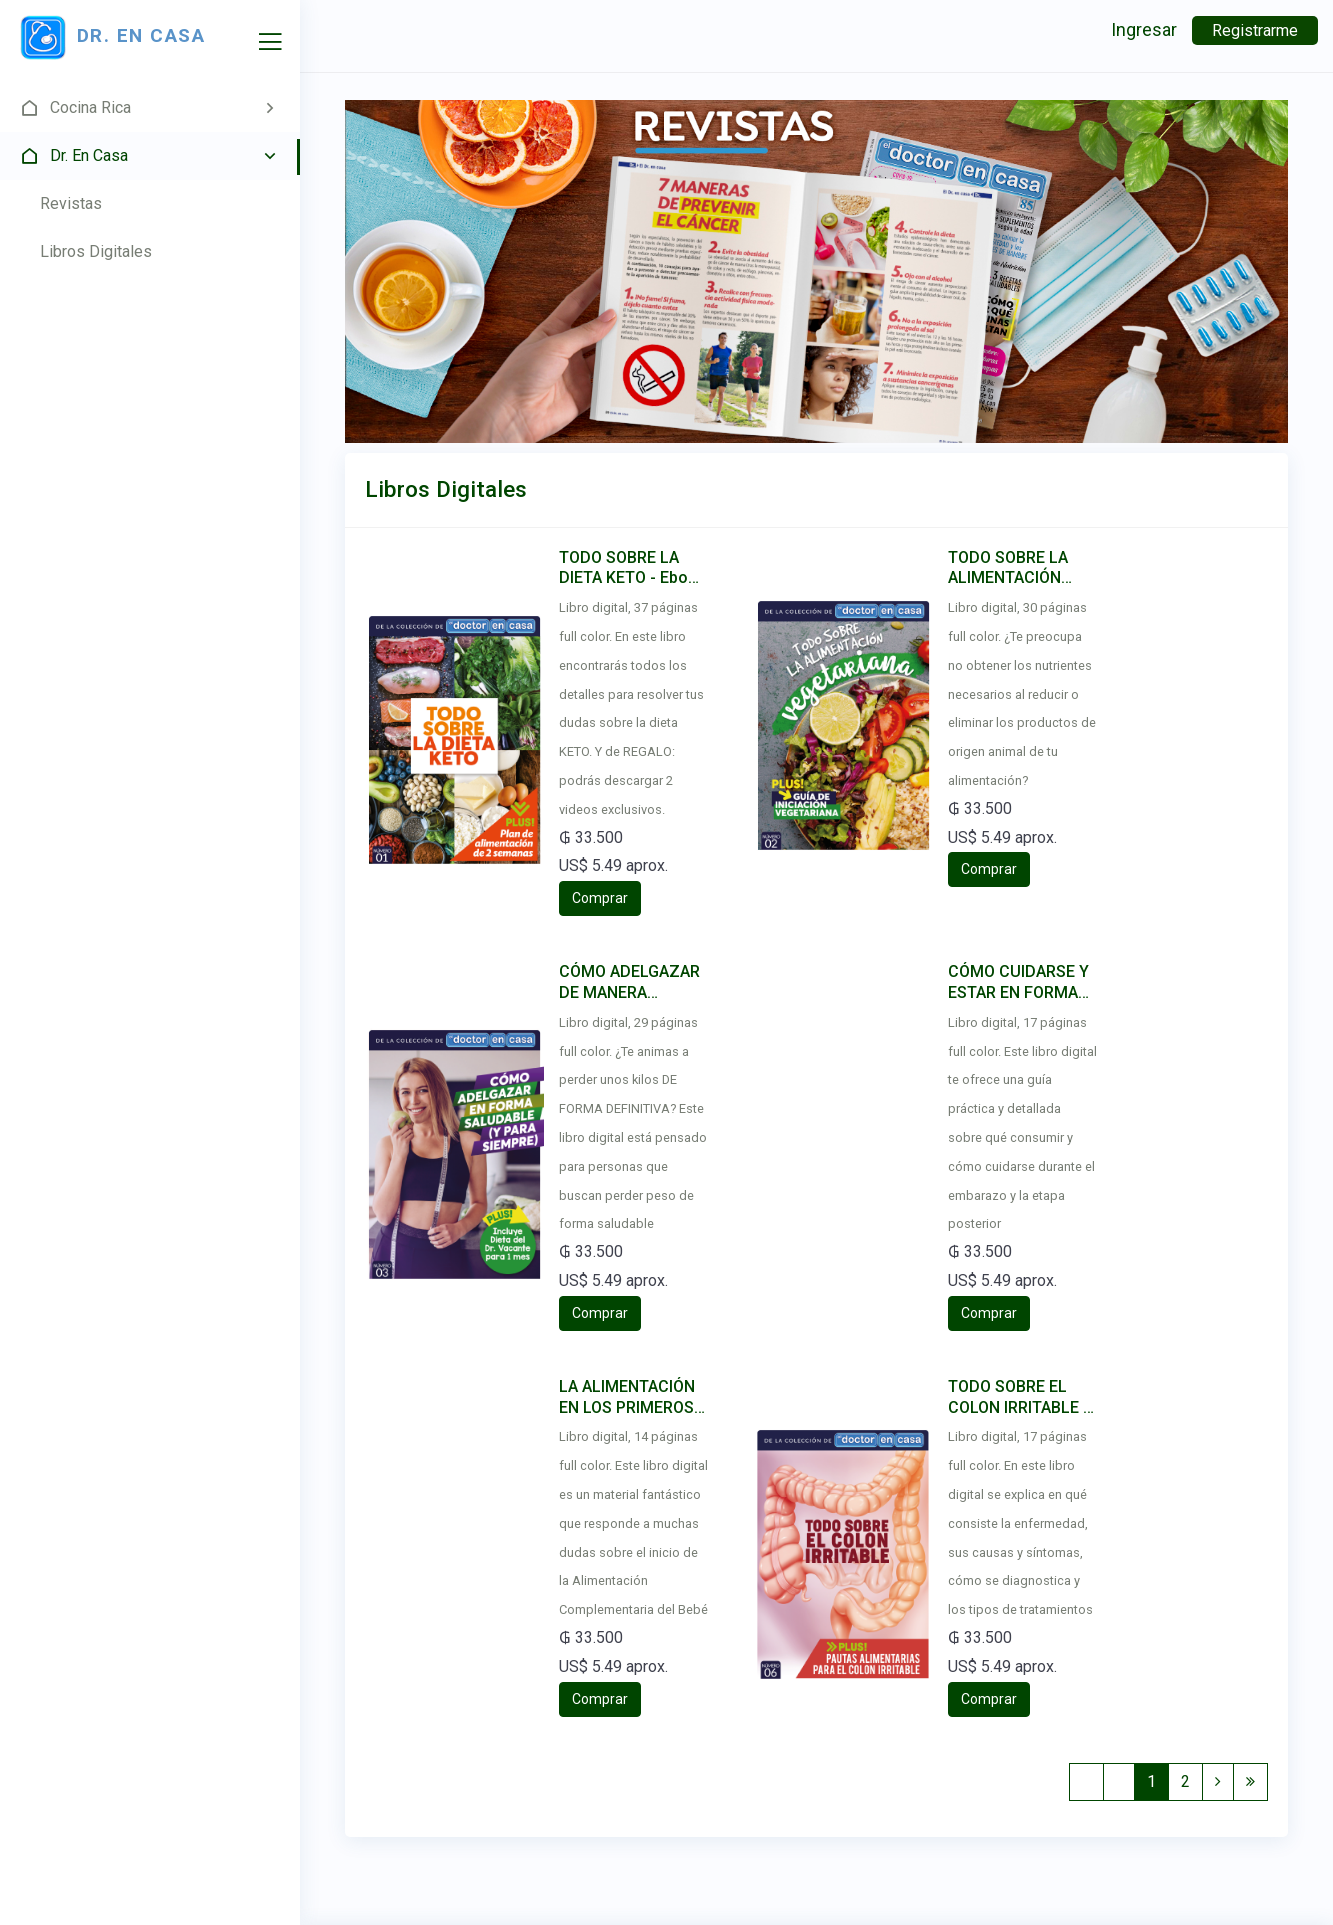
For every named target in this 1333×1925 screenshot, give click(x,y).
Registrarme (1255, 30)
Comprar (600, 898)
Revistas (71, 203)
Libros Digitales (96, 251)
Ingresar (1144, 29)
